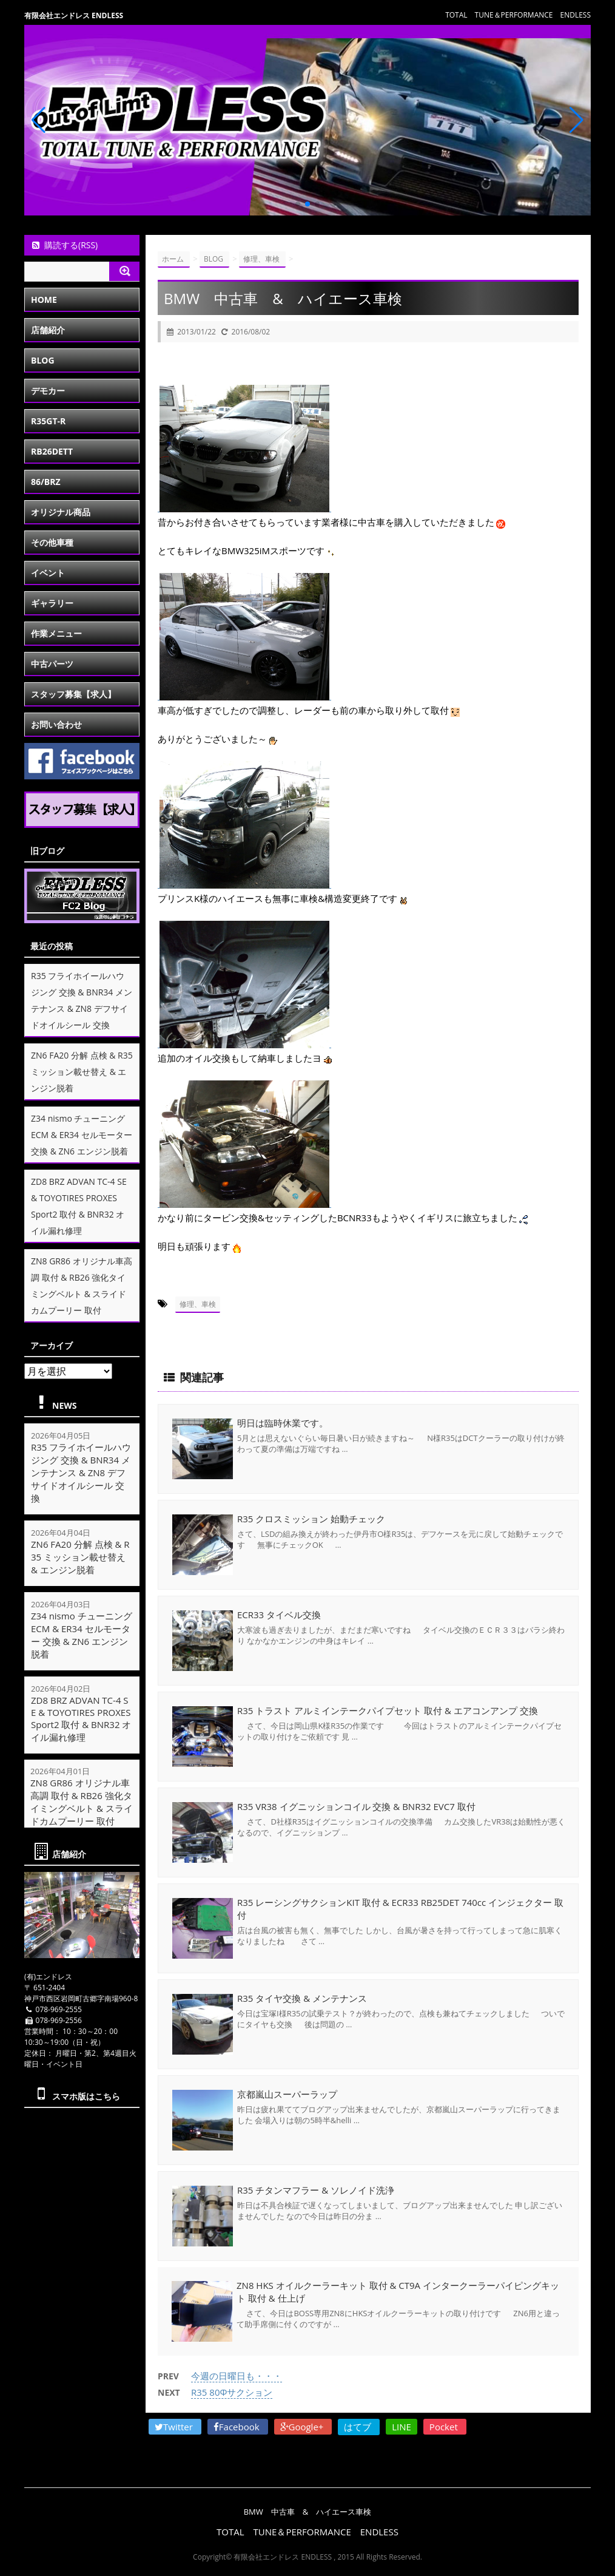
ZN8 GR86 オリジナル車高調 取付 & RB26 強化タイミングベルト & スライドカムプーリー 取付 (81, 1802)
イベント (48, 572)
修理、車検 (198, 1304)
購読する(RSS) (64, 245)
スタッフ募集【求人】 (73, 694)
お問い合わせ (56, 724)
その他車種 (52, 542)
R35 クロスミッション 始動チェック (311, 1519)
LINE (401, 2427)
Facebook (237, 2427)
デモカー (48, 390)
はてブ (359, 2427)
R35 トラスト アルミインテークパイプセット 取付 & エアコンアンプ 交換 (387, 1710)
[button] (297, 204)
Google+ (303, 2427)
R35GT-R (48, 421)
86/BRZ (46, 481)
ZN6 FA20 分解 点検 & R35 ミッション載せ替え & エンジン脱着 (82, 1071)
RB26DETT (52, 451)
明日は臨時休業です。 (282, 1423)
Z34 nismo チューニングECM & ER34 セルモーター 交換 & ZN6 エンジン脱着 (81, 1135)
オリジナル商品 (60, 512)
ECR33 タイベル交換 (279, 1614)
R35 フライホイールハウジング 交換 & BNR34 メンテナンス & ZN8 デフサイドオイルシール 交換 (81, 1472)
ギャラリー (52, 603)
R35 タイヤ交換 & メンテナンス (302, 1998)
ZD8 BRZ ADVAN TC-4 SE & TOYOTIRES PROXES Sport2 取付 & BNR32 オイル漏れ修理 (81, 1718)
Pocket (444, 2427)
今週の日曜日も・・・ (236, 2376)
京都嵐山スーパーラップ (287, 2094)
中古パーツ (52, 663)
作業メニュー (56, 633)
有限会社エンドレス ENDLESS (73, 15)
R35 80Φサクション (231, 2392)
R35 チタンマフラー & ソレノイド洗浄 (315, 2190)
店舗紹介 (48, 330)
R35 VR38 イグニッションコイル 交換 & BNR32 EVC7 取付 (356, 1806)
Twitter (175, 2427)
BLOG (43, 360)
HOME (44, 299)
